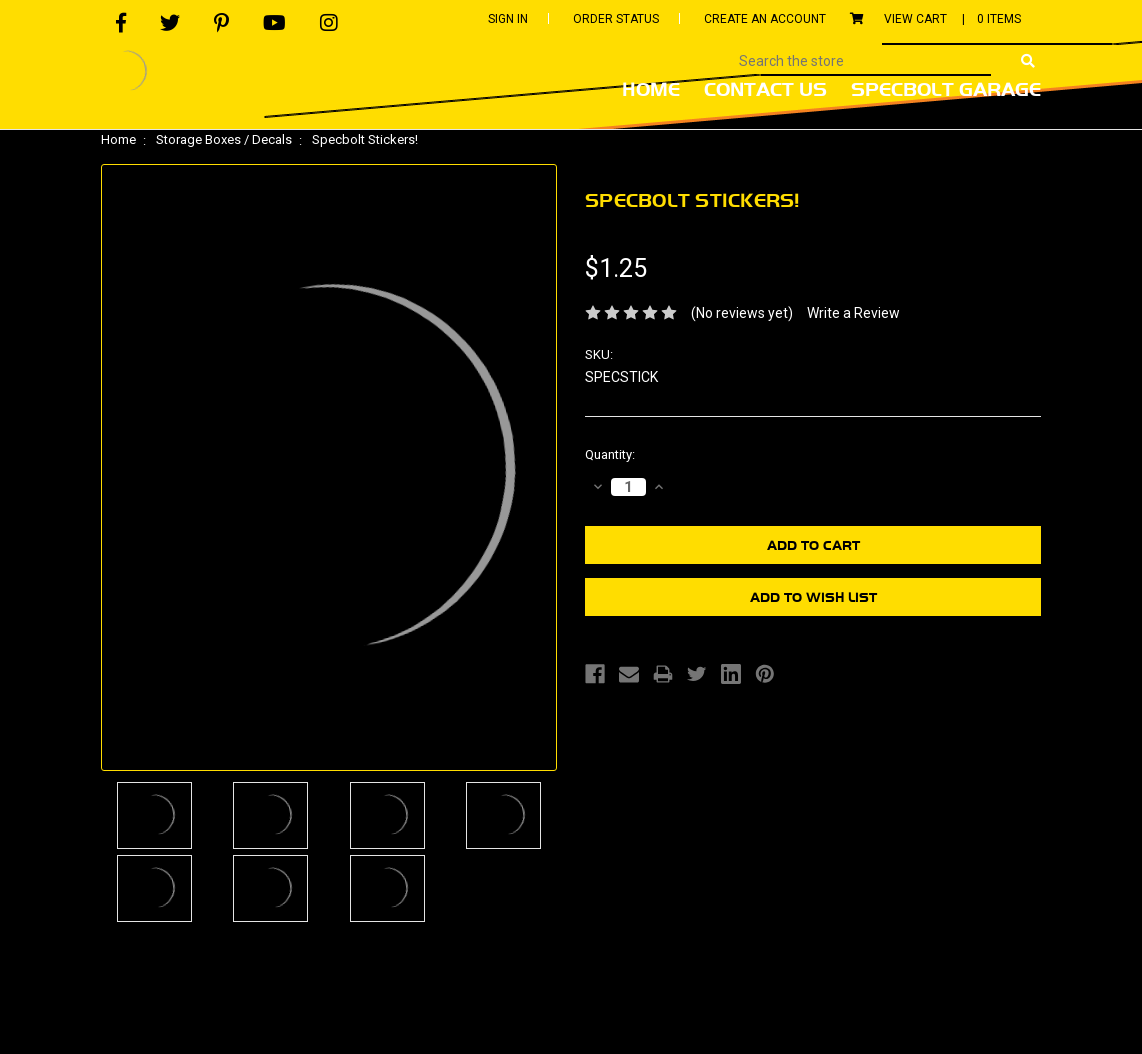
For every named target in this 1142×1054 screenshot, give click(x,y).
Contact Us (765, 89)
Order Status (616, 19)
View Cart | (935, 19)
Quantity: (610, 454)
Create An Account (765, 19)
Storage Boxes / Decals (224, 139)
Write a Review (853, 313)
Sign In (508, 19)
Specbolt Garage (946, 89)
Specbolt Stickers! (365, 139)
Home (651, 89)
